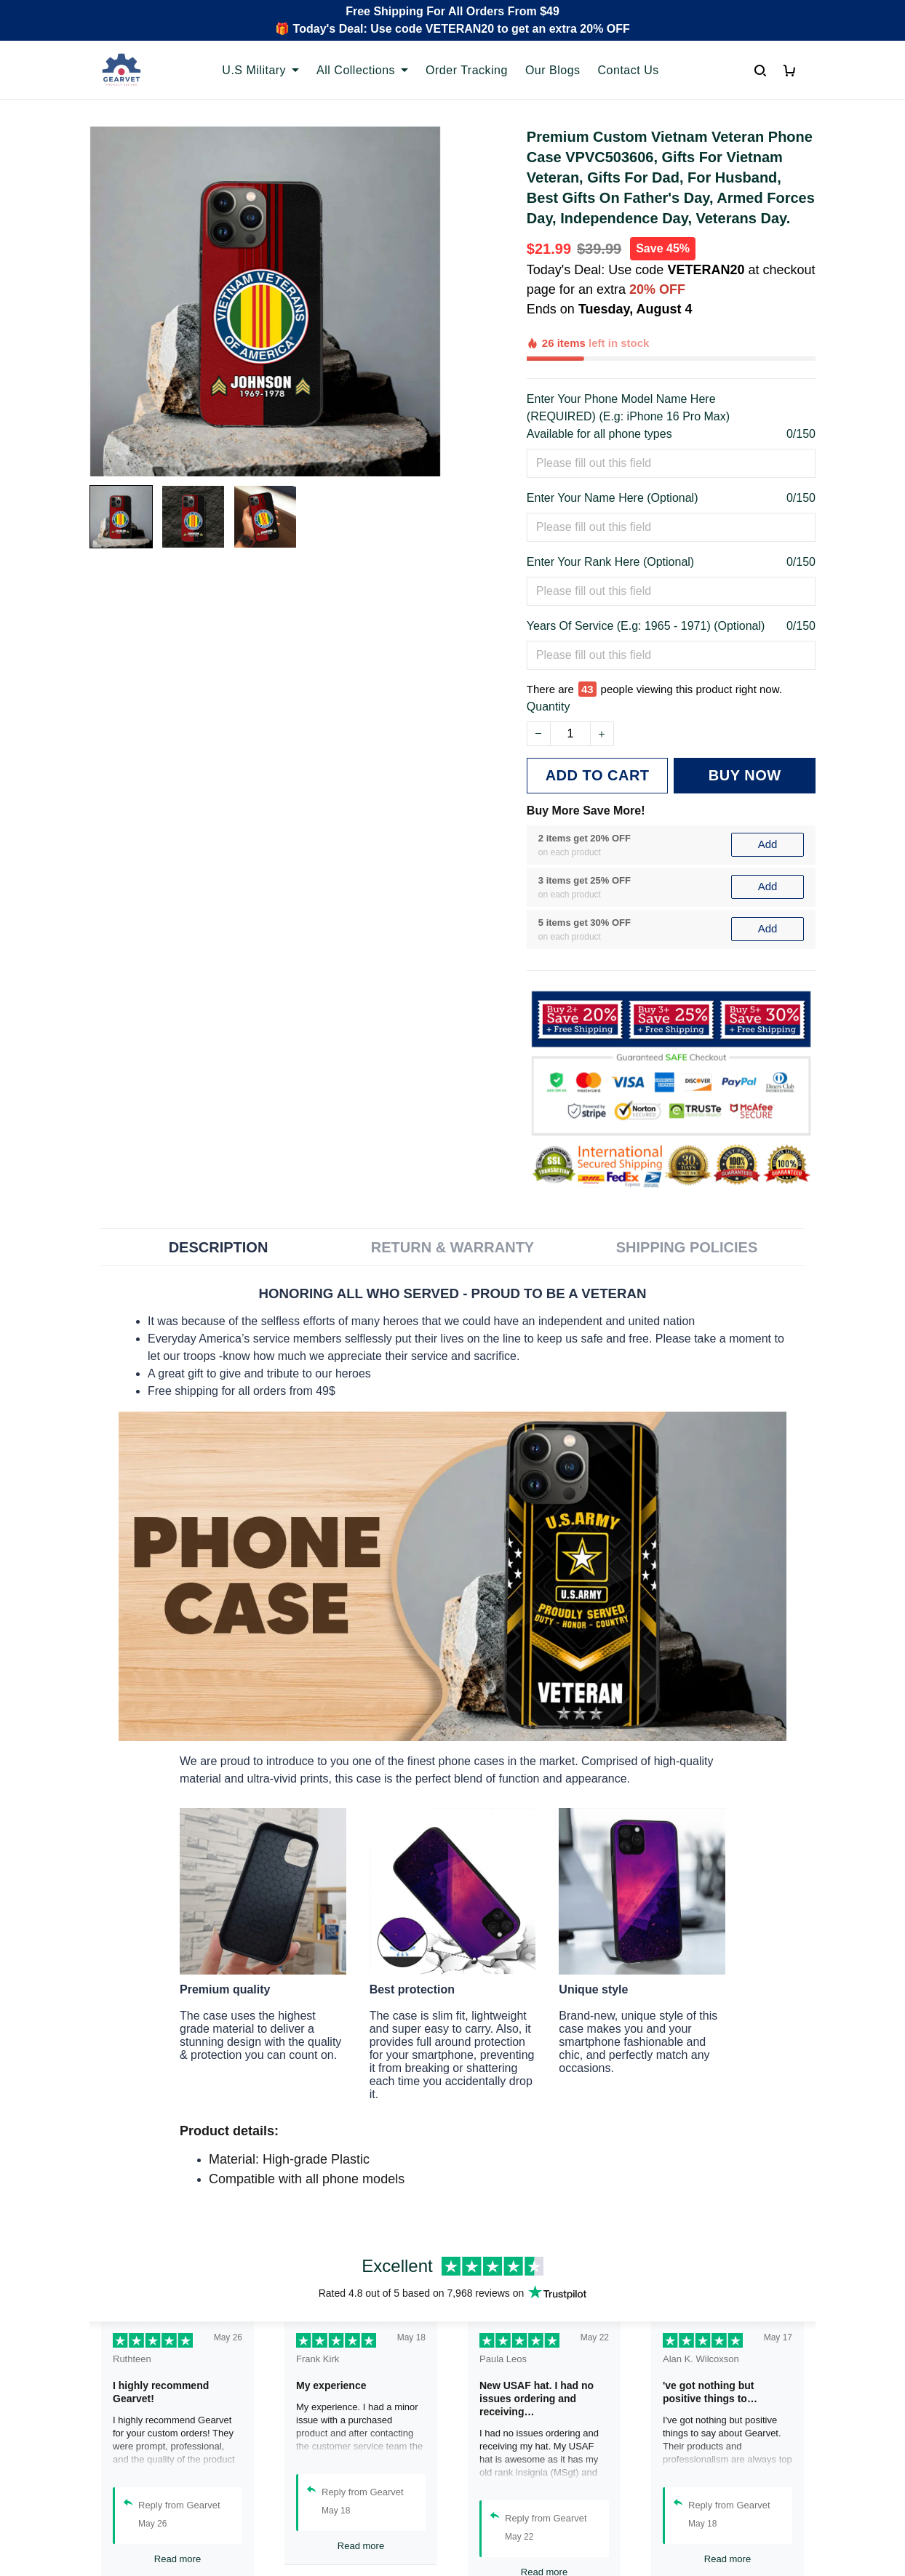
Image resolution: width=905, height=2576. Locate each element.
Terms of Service (507, 2487)
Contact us (304, 2487)
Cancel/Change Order (334, 2562)
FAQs (291, 2512)
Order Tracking (315, 2463)
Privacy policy (499, 2463)
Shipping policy (503, 2512)
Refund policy (499, 2537)
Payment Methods (324, 2537)
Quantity (548, 639)
